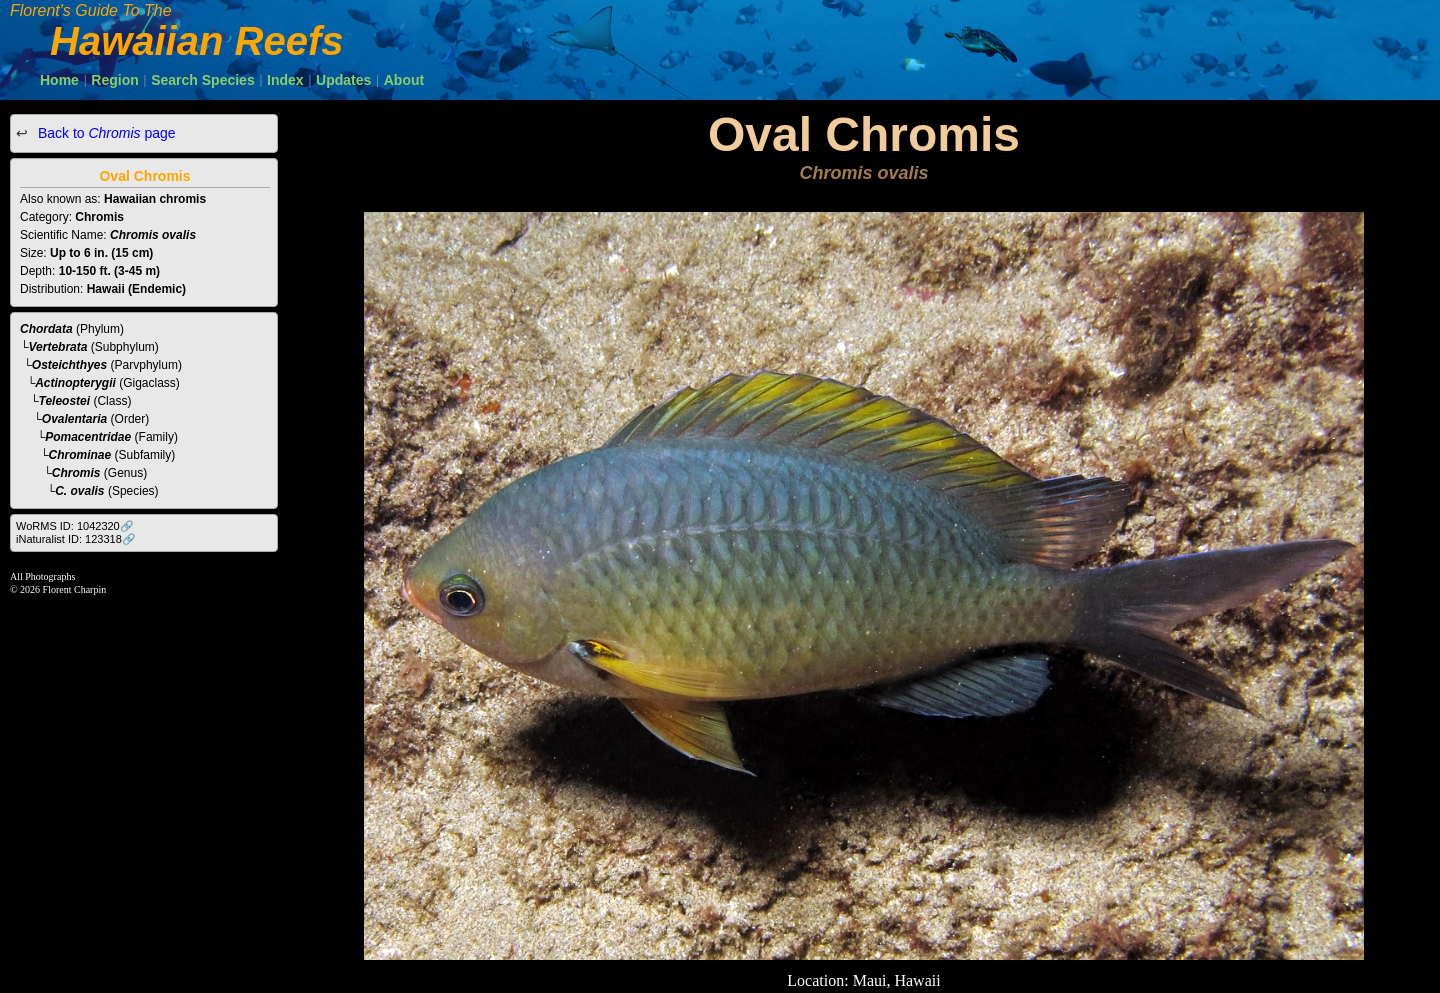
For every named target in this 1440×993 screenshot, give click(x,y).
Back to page (105, 133)
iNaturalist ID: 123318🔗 (76, 539)
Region (114, 80)
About (404, 80)
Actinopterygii (75, 383)
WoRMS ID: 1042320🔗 (75, 526)
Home (59, 80)
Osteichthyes (69, 365)
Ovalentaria (74, 419)
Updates (343, 80)
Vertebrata (58, 347)
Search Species (203, 80)
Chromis (76, 473)
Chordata (46, 329)
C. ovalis (79, 491)
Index (285, 80)
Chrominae (80, 455)
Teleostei (65, 401)
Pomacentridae (88, 437)
